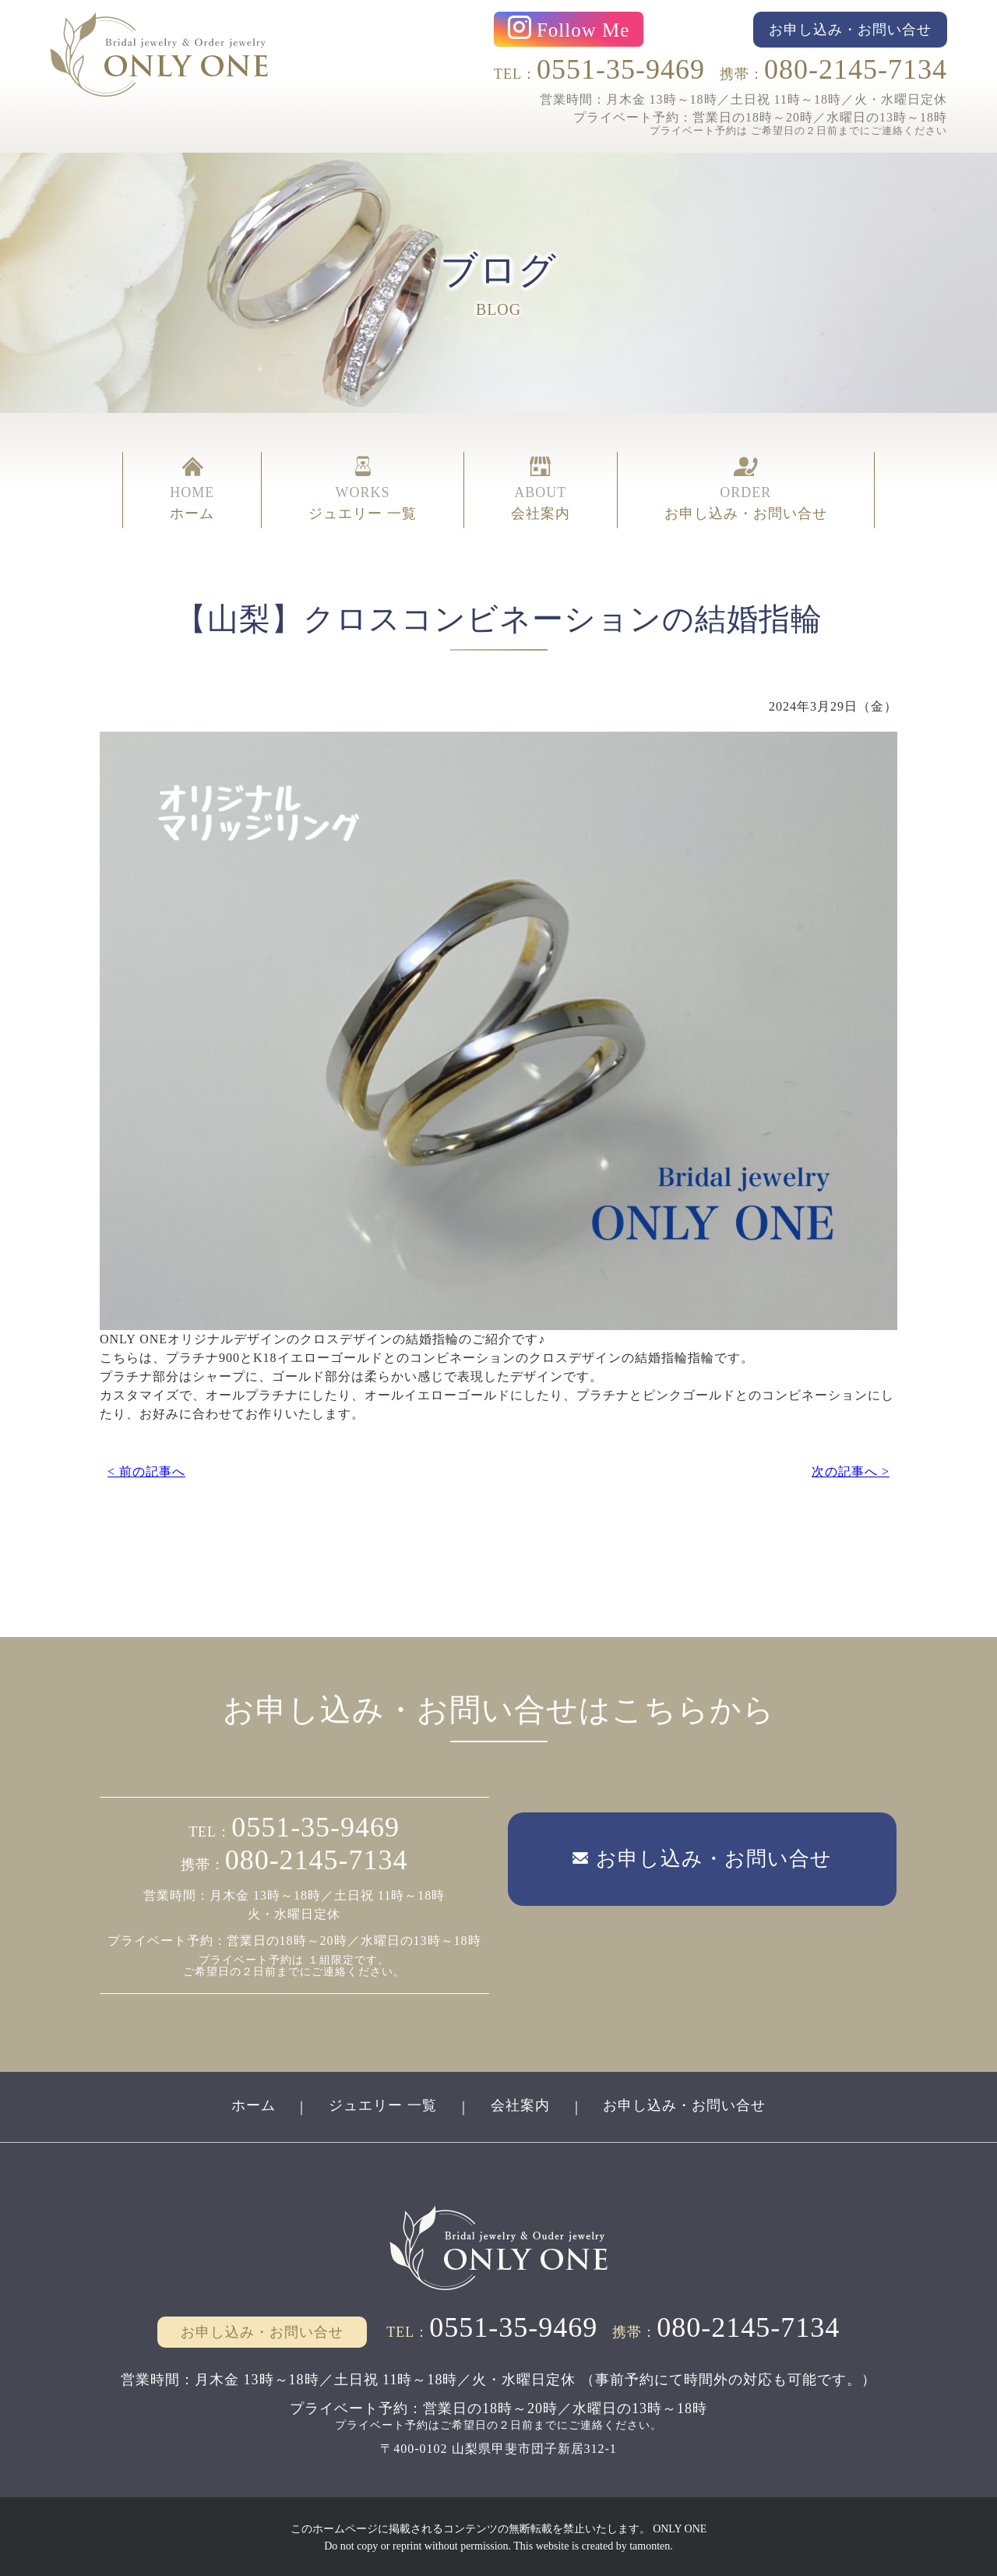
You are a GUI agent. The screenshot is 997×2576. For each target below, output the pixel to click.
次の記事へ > (851, 1470)
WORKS (362, 489)
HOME (192, 489)
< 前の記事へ (146, 1470)
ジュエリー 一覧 (383, 2105)
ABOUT (540, 489)
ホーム (253, 2105)
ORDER (745, 489)
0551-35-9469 (621, 69)
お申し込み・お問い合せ (685, 2105)
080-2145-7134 (855, 69)
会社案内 (520, 2105)
